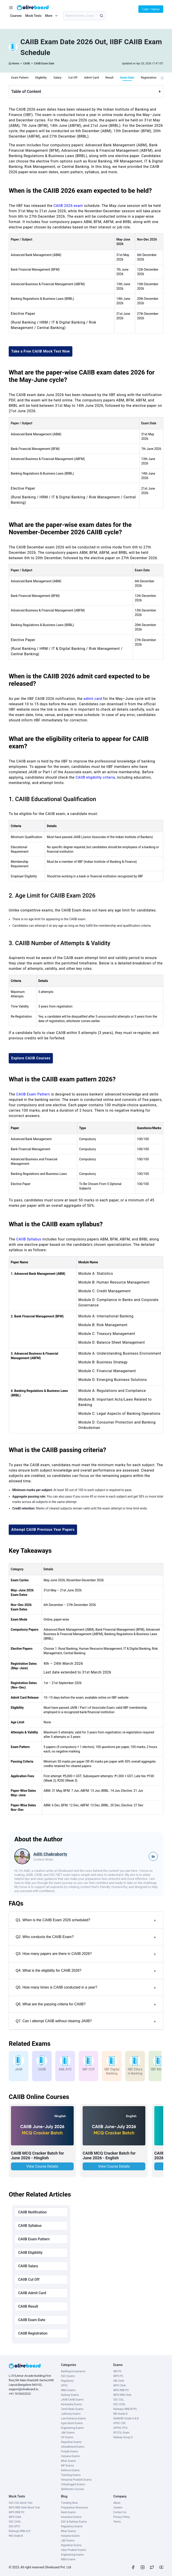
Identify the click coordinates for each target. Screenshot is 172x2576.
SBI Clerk (118, 2380)
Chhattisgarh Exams (73, 2484)
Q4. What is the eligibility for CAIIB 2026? (86, 1971)
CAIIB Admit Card (32, 2293)
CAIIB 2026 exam (68, 206)
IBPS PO (118, 2376)
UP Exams (67, 2437)
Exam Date (127, 77)
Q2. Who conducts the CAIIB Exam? (86, 1937)
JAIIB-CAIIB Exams (72, 2399)
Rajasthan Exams (71, 2442)
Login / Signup (150, 9)
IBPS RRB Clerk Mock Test (24, 2507)
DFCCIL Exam (121, 2432)
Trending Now (69, 2502)
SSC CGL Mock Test (20, 2502)
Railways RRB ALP (19, 2531)
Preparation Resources (74, 2507)
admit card (93, 699)
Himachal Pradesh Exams (76, 2479)
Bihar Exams (68, 2460)
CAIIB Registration (32, 2333)
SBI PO (117, 2371)
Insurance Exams (71, 2517)
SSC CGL (118, 2399)
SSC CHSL (119, 2404)
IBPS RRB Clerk (122, 2394)
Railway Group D (123, 2437)
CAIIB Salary (28, 2266)
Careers (118, 2507)
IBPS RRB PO (121, 2390)
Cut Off (72, 77)
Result (109, 77)
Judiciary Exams (71, 2413)
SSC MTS (14, 2526)
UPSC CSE (119, 2423)
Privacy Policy (121, 2517)
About (116, 2502)
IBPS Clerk (119, 2385)
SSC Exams (68, 2376)
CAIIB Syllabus (28, 1239)
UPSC (64, 2385)
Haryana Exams (70, 2456)
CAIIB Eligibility (30, 2252)
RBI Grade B (120, 2413)
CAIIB (26, 63)
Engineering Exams (72, 2427)
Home (15, 63)
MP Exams (67, 2465)
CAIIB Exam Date (44, 63)
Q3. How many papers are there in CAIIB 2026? (86, 1954)
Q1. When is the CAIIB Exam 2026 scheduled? (86, 1920)
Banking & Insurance (73, 2371)
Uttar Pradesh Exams (73, 2550)
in (153, 1856)
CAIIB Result (28, 2306)
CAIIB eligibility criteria (95, 777)
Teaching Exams (71, 2475)
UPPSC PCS (120, 2427)
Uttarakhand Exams (72, 2446)
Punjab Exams (69, 2451)
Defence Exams (70, 2470)
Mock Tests (33, 16)
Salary (58, 77)
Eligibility (41, 77)
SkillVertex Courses (72, 2489)
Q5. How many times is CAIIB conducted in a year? (86, 1987)
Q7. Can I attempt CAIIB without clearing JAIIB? (86, 2021)
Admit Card (91, 77)
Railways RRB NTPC (125, 2409)
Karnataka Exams (71, 2404)
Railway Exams (70, 2394)
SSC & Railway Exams (74, 2521)
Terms (117, 2521)
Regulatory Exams (71, 2526)
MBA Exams (68, 2390)
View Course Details (42, 2166)
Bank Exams (68, 2512)
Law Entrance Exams (73, 2418)
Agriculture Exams (72, 2423)
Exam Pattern (20, 77)
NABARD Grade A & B (126, 2418)
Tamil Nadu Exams (72, 2409)
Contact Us (120, 2512)
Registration (149, 77)
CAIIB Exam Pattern (33, 1094)
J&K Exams (68, 2432)
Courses (16, 16)
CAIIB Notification (32, 2212)
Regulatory (67, 2380)
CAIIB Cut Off (28, 2279)
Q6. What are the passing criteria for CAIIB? (86, 2004)
